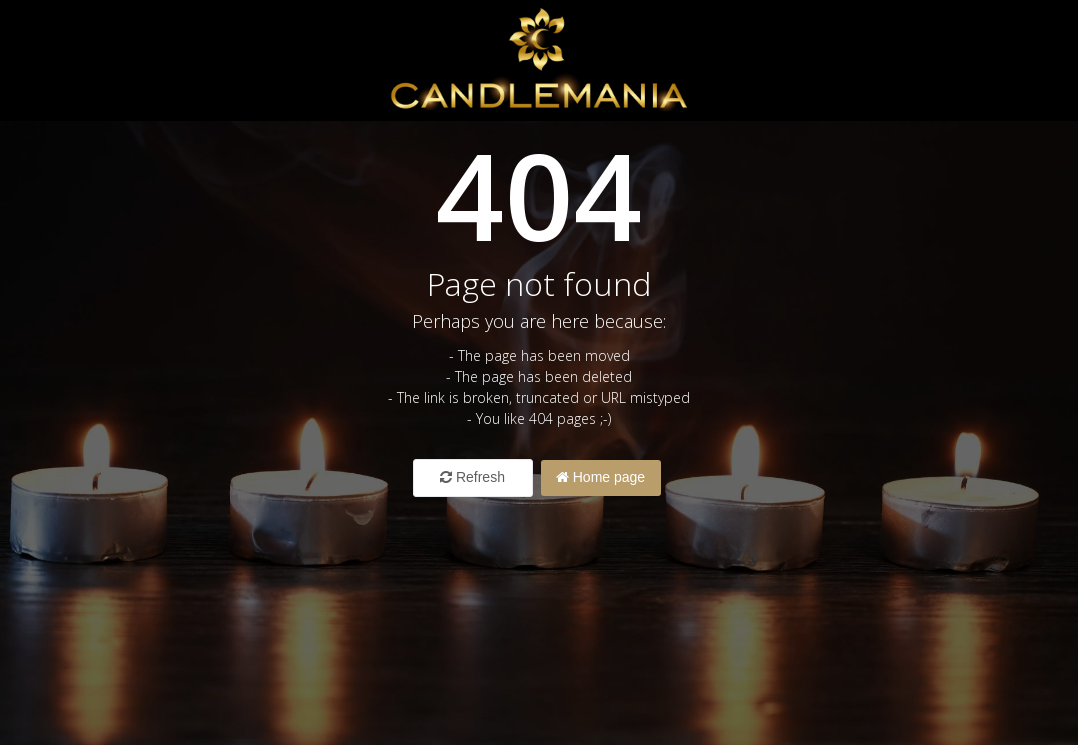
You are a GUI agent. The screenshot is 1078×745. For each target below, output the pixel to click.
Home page (600, 477)
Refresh (472, 477)
